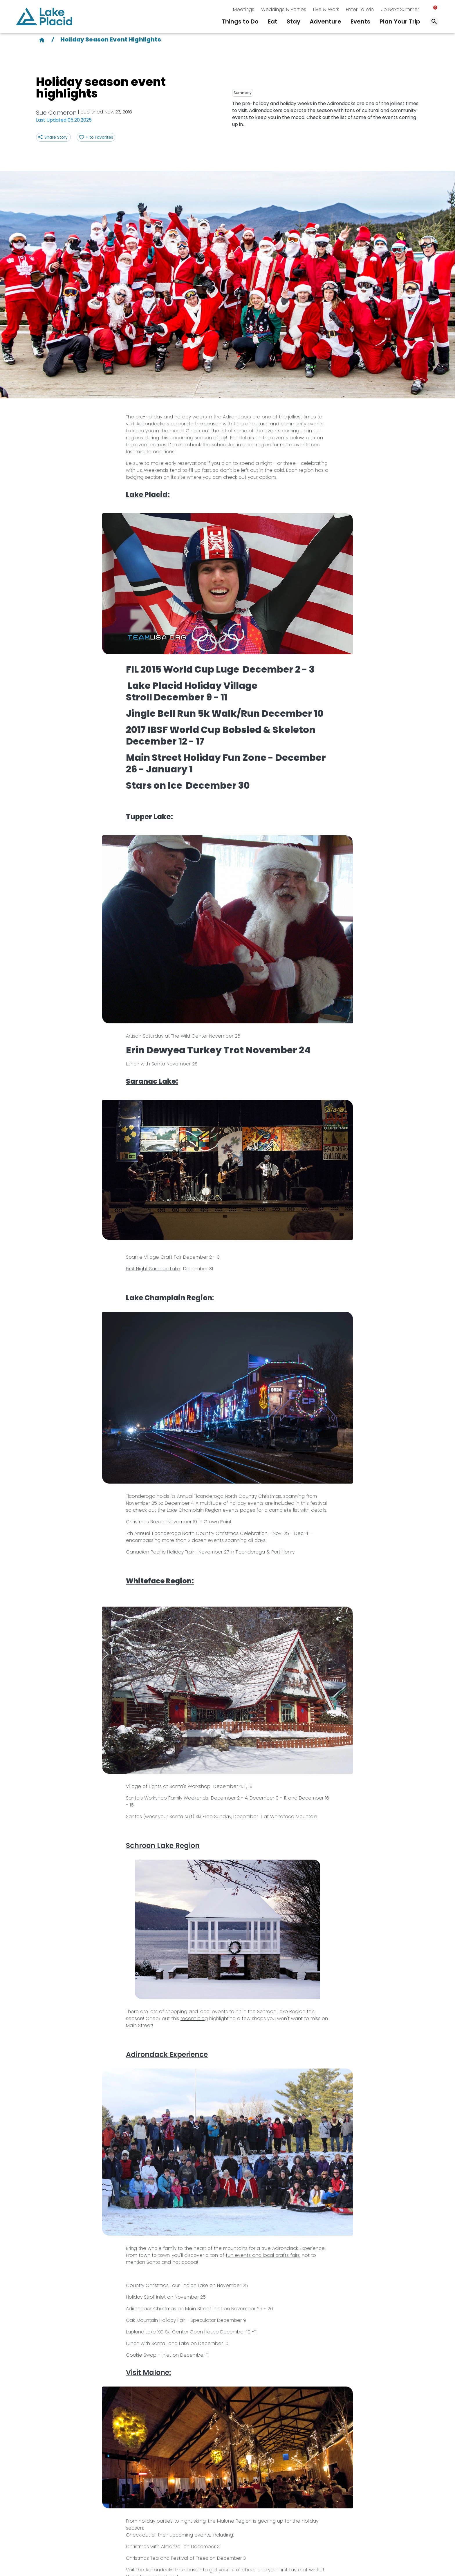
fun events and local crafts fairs (263, 2255)
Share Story (56, 137)
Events (360, 21)
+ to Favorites (99, 137)
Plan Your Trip (400, 21)
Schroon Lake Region (163, 1845)
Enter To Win (360, 9)
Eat (272, 21)
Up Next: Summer (400, 9)
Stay (293, 21)
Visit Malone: (148, 2372)
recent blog (194, 2018)
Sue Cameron (56, 113)
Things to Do (240, 21)
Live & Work (326, 9)
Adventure (325, 21)
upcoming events (189, 2535)
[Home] (42, 39)
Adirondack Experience (167, 2054)
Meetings (243, 9)
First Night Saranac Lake (153, 1268)
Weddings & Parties (283, 9)
